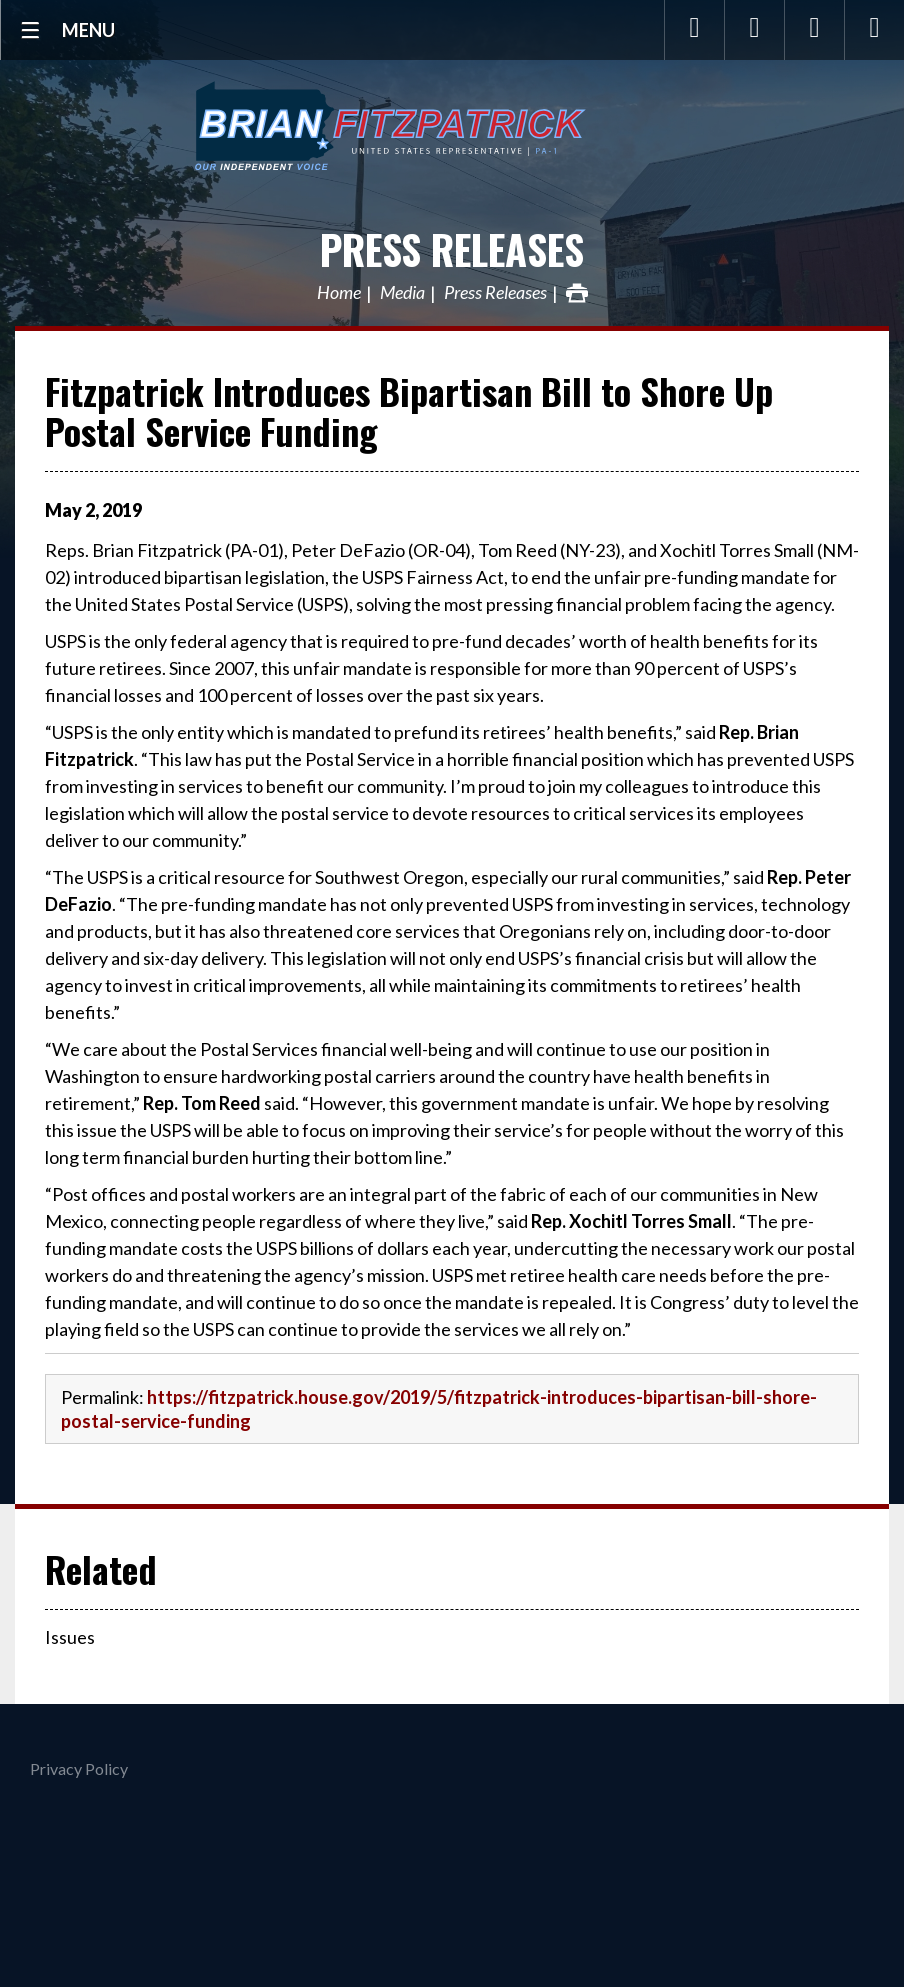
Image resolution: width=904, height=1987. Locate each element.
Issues (70, 1637)
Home (339, 293)
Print (577, 293)
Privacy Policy (79, 1768)
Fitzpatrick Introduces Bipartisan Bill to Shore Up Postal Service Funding (409, 410)
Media (402, 293)
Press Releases (452, 249)
